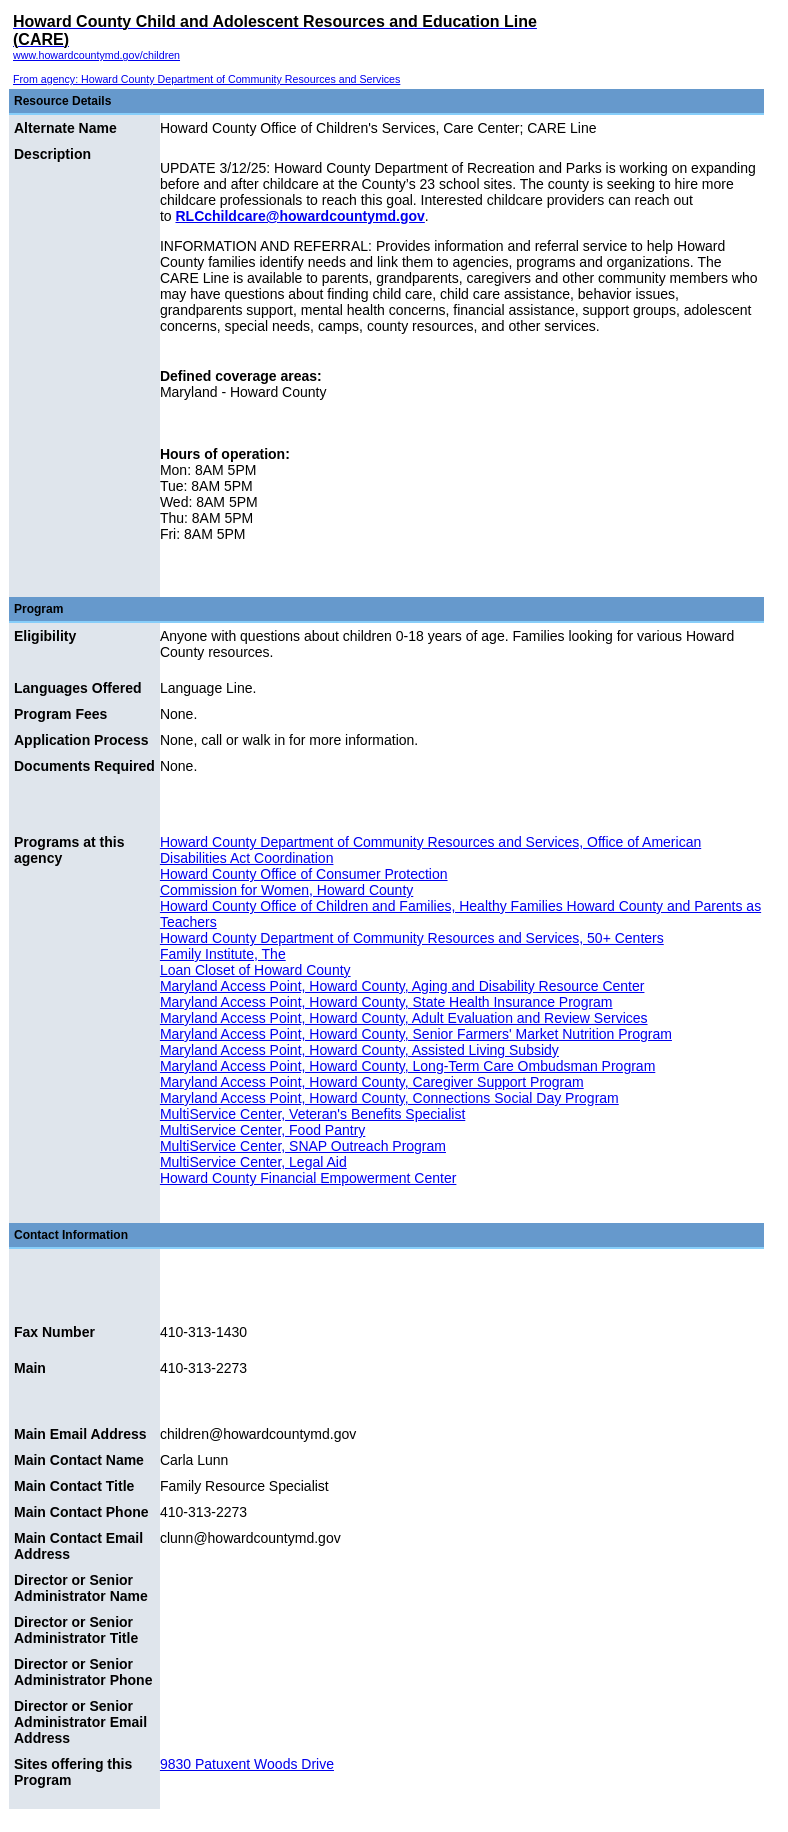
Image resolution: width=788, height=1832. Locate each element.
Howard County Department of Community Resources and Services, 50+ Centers (412, 938)
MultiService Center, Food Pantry (262, 1130)
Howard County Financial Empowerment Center (308, 1178)
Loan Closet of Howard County (255, 970)
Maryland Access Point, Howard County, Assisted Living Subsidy (359, 1050)
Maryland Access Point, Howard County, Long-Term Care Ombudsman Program (407, 1066)
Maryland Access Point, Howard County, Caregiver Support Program (372, 1082)
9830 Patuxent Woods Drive (247, 1764)
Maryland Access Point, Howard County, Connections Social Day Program (389, 1098)
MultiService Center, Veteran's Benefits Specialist (312, 1114)
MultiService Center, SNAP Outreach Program (303, 1146)
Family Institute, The (223, 954)
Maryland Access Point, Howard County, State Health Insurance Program (386, 1002)
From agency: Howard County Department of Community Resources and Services (206, 79)
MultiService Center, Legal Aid (253, 1162)
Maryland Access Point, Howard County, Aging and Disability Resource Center (402, 986)
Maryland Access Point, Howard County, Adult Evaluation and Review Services (404, 1018)
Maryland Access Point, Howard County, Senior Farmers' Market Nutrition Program (416, 1034)
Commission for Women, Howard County (286, 890)
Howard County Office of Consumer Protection (304, 874)
